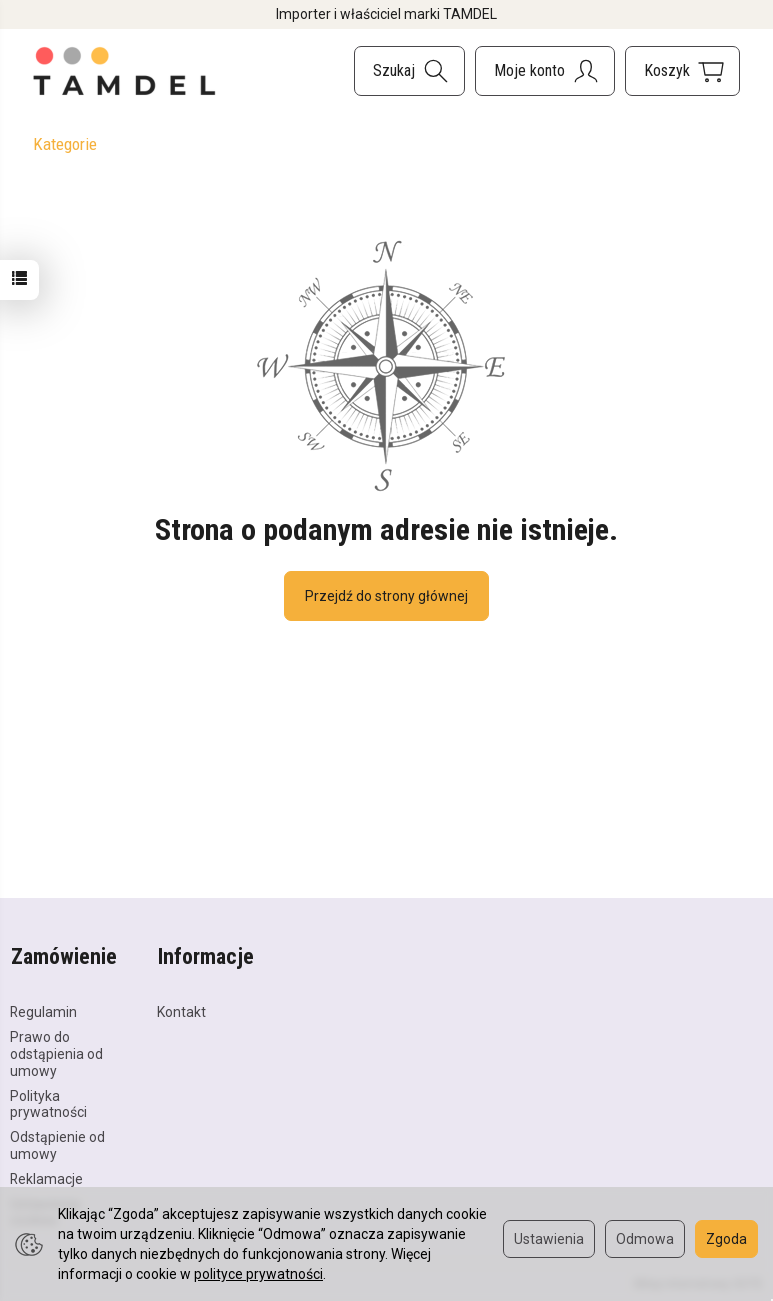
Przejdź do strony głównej (386, 596)
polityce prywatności (258, 1274)
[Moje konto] (545, 71)
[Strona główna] (125, 71)
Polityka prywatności (48, 1101)
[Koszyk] (682, 71)
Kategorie (65, 144)
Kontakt (181, 1010)
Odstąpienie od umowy (57, 1142)
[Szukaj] (409, 71)
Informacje (205, 955)
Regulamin (43, 1010)
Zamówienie (63, 955)
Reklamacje (46, 1176)
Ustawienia (549, 1239)
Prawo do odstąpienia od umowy (56, 1051)
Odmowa (645, 1239)
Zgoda (726, 1239)
